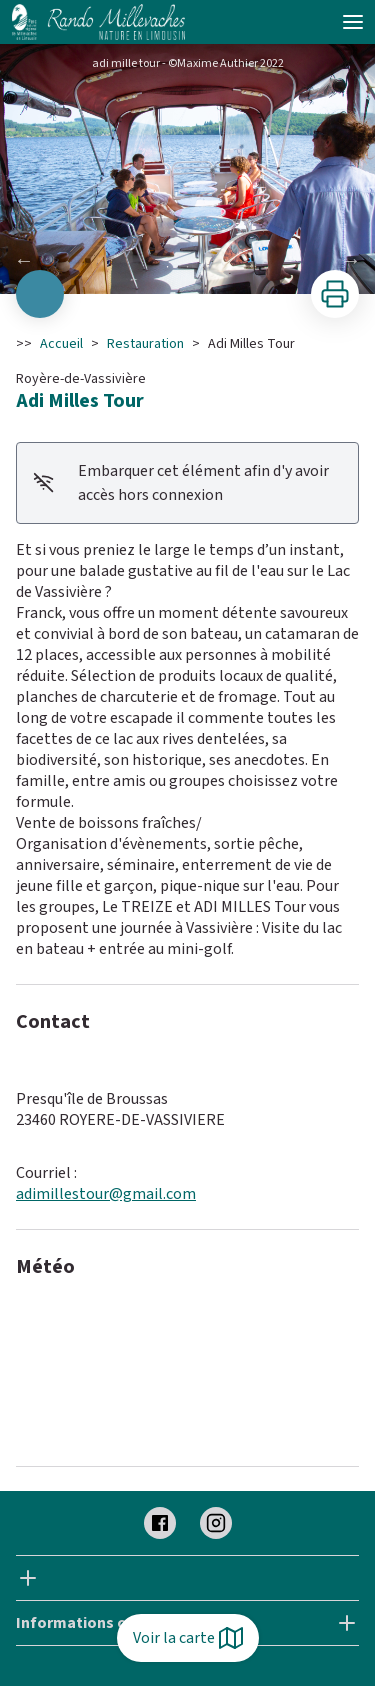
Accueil (61, 344)
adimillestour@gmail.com (106, 1194)
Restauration (145, 344)
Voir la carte (188, 1638)
